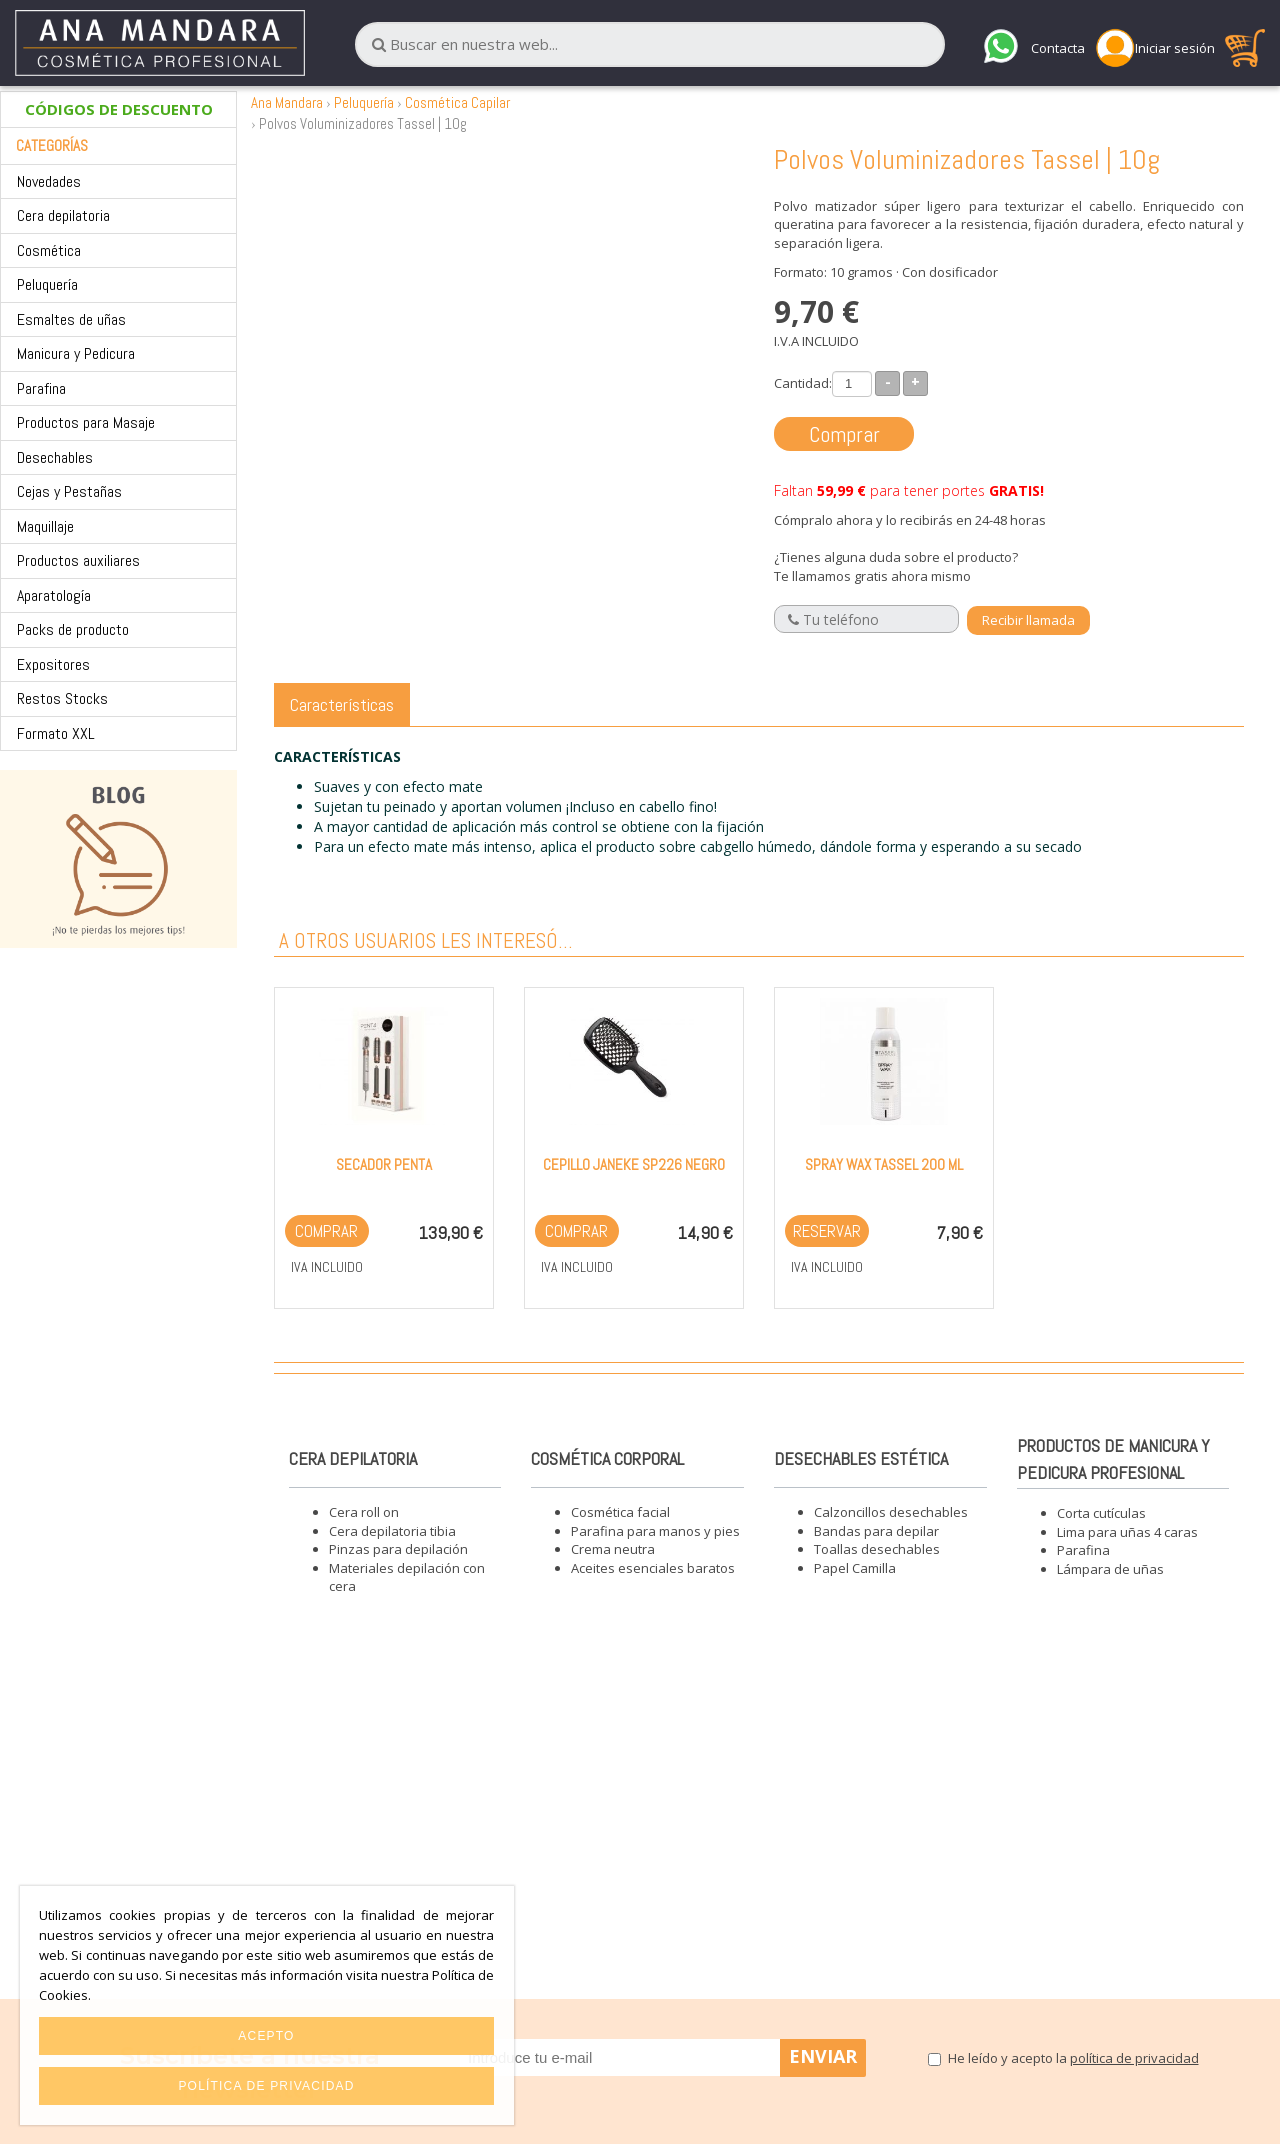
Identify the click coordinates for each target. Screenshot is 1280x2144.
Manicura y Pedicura (76, 353)
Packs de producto (73, 629)
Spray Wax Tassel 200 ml (884, 1164)
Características (342, 704)
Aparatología (54, 595)
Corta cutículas (1101, 1513)
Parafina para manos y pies (655, 1531)
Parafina (41, 388)
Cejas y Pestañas (69, 491)
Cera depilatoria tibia (392, 1531)
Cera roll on (364, 1512)
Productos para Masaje (86, 422)
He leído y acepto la (1073, 2058)
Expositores (53, 664)
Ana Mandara (287, 102)
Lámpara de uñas (1110, 1569)
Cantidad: (803, 383)
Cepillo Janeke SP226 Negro (634, 1164)
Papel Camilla (855, 1568)
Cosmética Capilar (457, 102)
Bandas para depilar (876, 1531)
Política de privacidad (266, 2086)
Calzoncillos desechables (891, 1512)
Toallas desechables (877, 1549)
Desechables (55, 457)
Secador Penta (384, 1164)
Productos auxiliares (78, 560)
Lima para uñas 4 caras (1127, 1532)
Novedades (49, 181)
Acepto (266, 2036)
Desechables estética (861, 1458)
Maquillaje (45, 526)
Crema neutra (613, 1549)
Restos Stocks (62, 698)
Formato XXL (56, 733)
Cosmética (49, 250)
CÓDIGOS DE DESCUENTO (119, 109)
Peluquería (47, 284)
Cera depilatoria (63, 215)
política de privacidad (1134, 2058)
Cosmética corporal (607, 1458)
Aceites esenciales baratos (653, 1568)
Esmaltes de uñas (71, 319)
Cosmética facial (620, 1512)
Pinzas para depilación (398, 1549)
